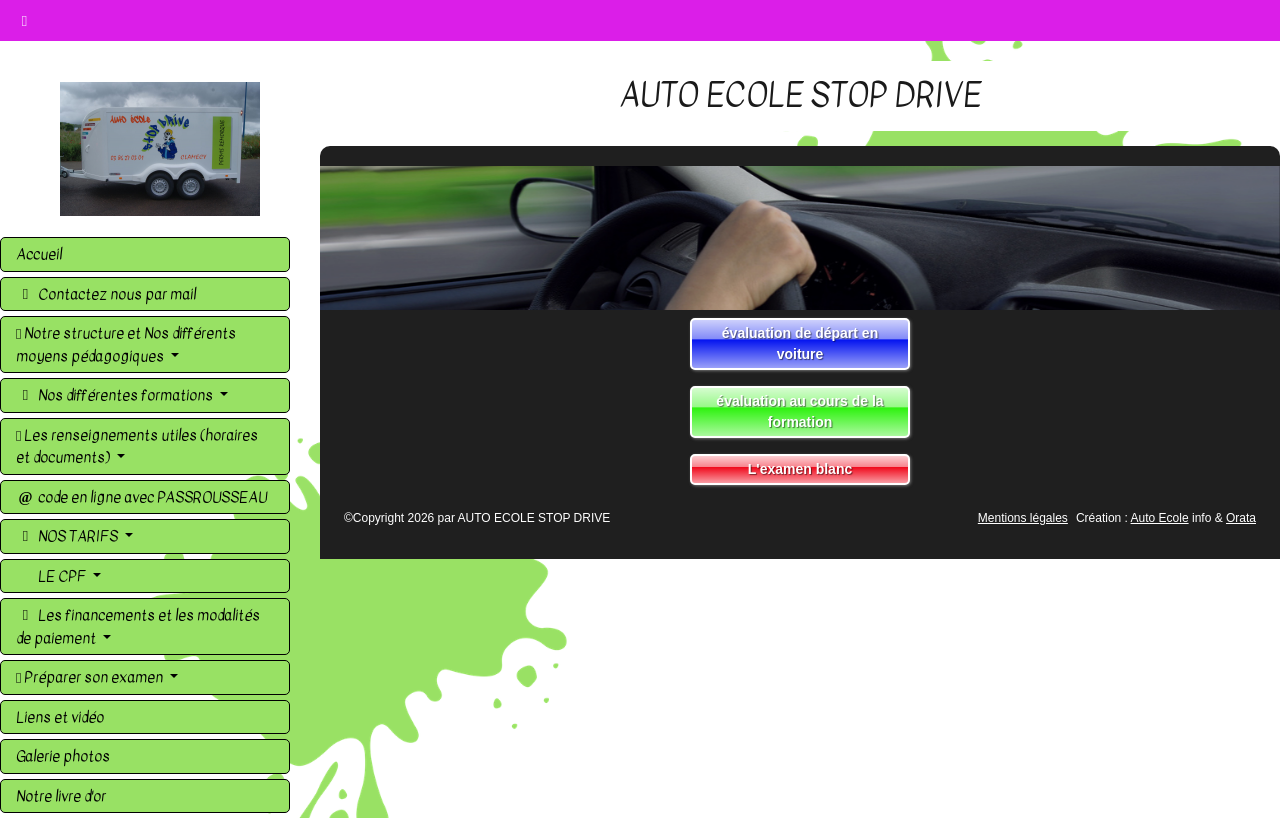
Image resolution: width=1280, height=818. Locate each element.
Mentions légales (1023, 518)
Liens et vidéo (60, 717)
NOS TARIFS (68, 536)
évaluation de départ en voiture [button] (800, 343)
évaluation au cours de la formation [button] (799, 411)
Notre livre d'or (61, 796)
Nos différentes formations (116, 395)
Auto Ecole (1160, 518)
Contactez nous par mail (106, 294)
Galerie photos (63, 756)
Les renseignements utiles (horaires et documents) (137, 446)
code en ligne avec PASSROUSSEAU (141, 497)
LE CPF (62, 576)
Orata (1241, 518)
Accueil (39, 254)
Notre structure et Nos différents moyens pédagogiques (126, 344)
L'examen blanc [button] (800, 469)
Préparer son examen (91, 677)
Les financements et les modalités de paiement (138, 626)
